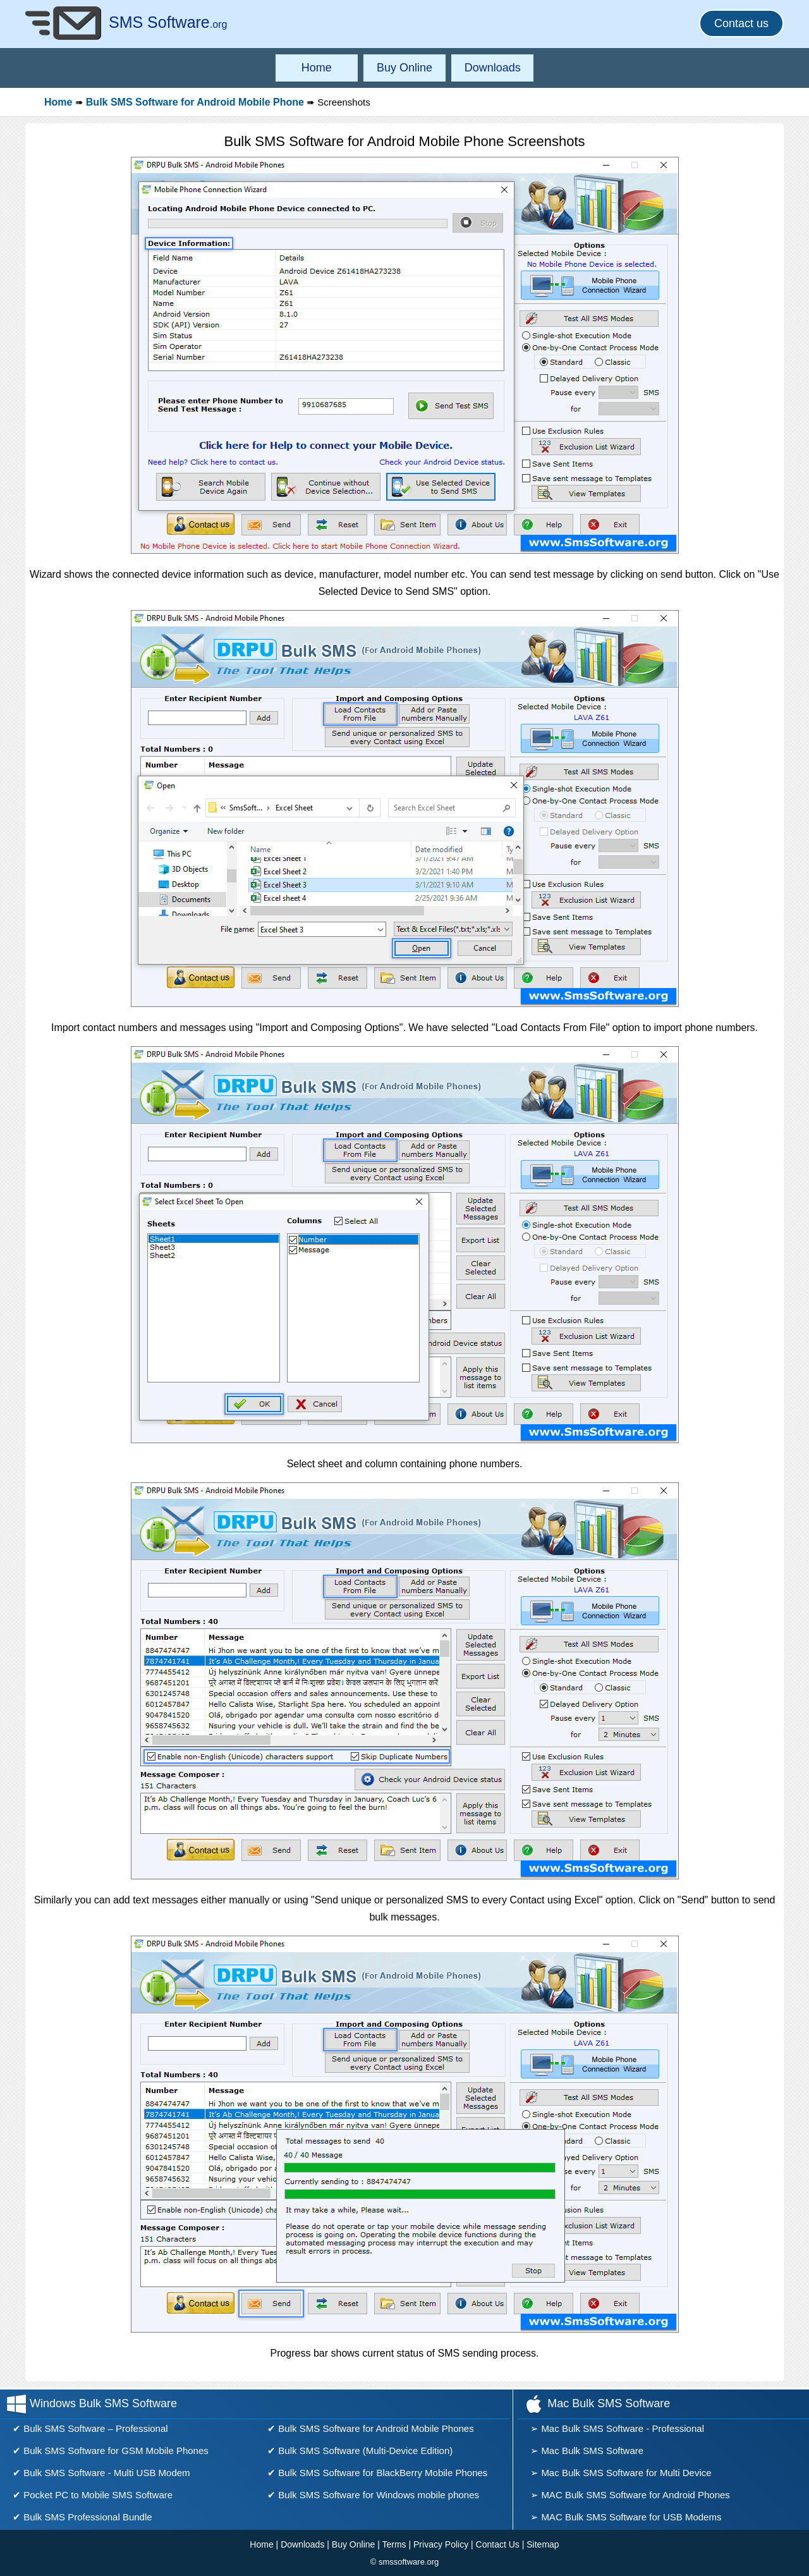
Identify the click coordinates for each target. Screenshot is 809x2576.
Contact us (741, 23)
